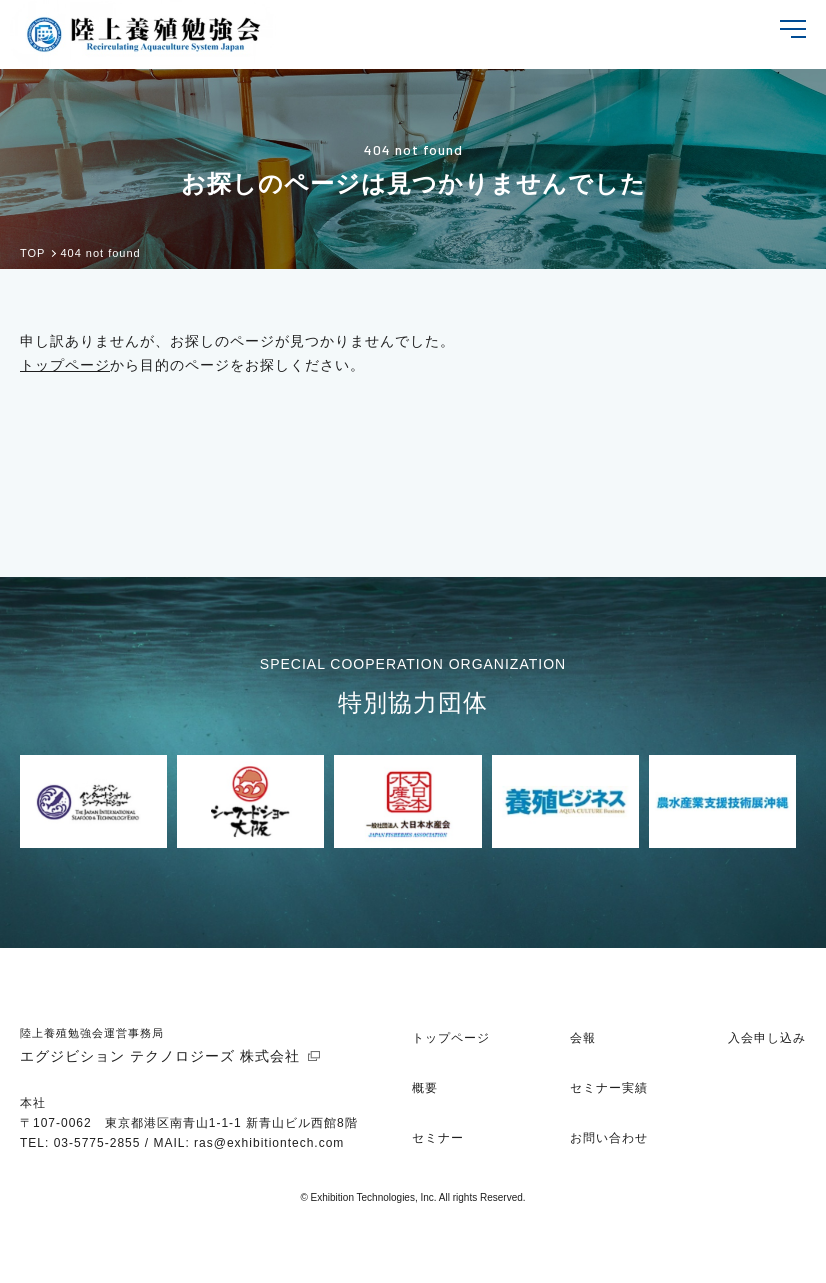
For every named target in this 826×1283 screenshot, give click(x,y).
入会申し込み (767, 1038)
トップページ (65, 365)
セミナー (438, 1138)
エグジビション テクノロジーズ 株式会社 (160, 1056)
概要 (425, 1088)
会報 (583, 1038)
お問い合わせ (609, 1138)
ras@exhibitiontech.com (269, 1143)
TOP (32, 253)
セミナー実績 (609, 1088)
